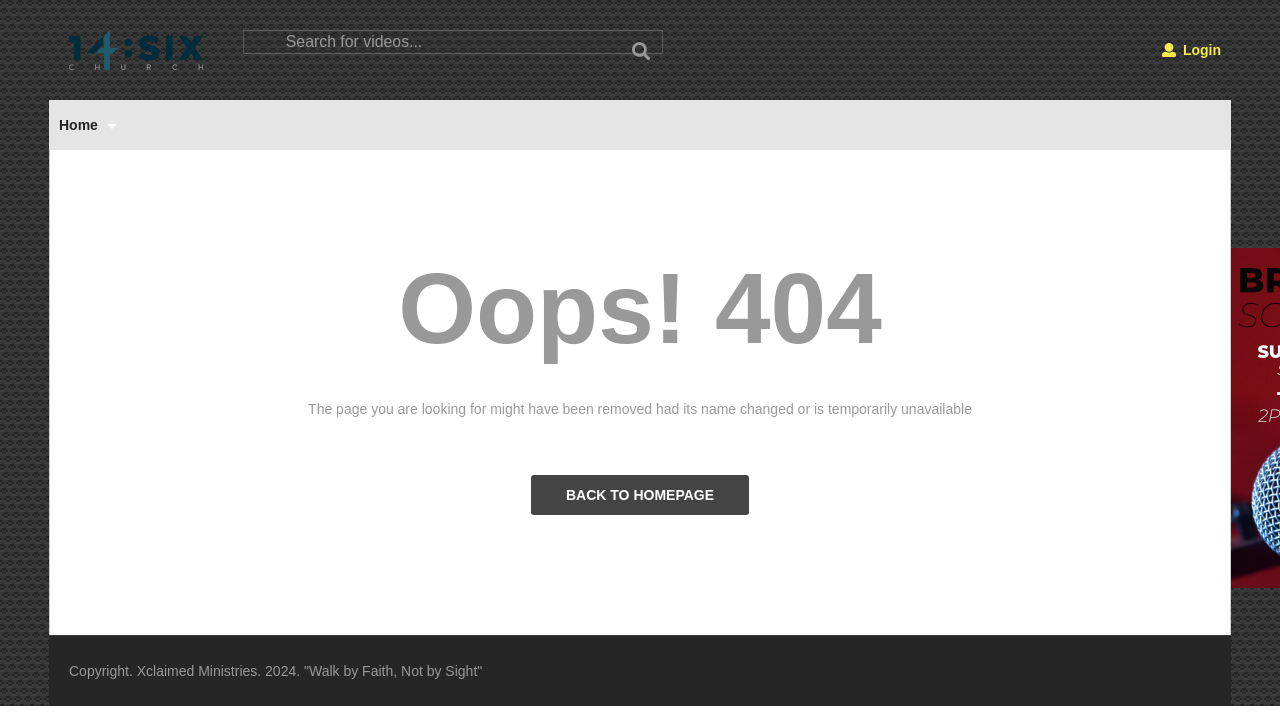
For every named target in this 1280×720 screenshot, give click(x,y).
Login (1191, 50)
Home (88, 125)
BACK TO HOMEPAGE (640, 495)
